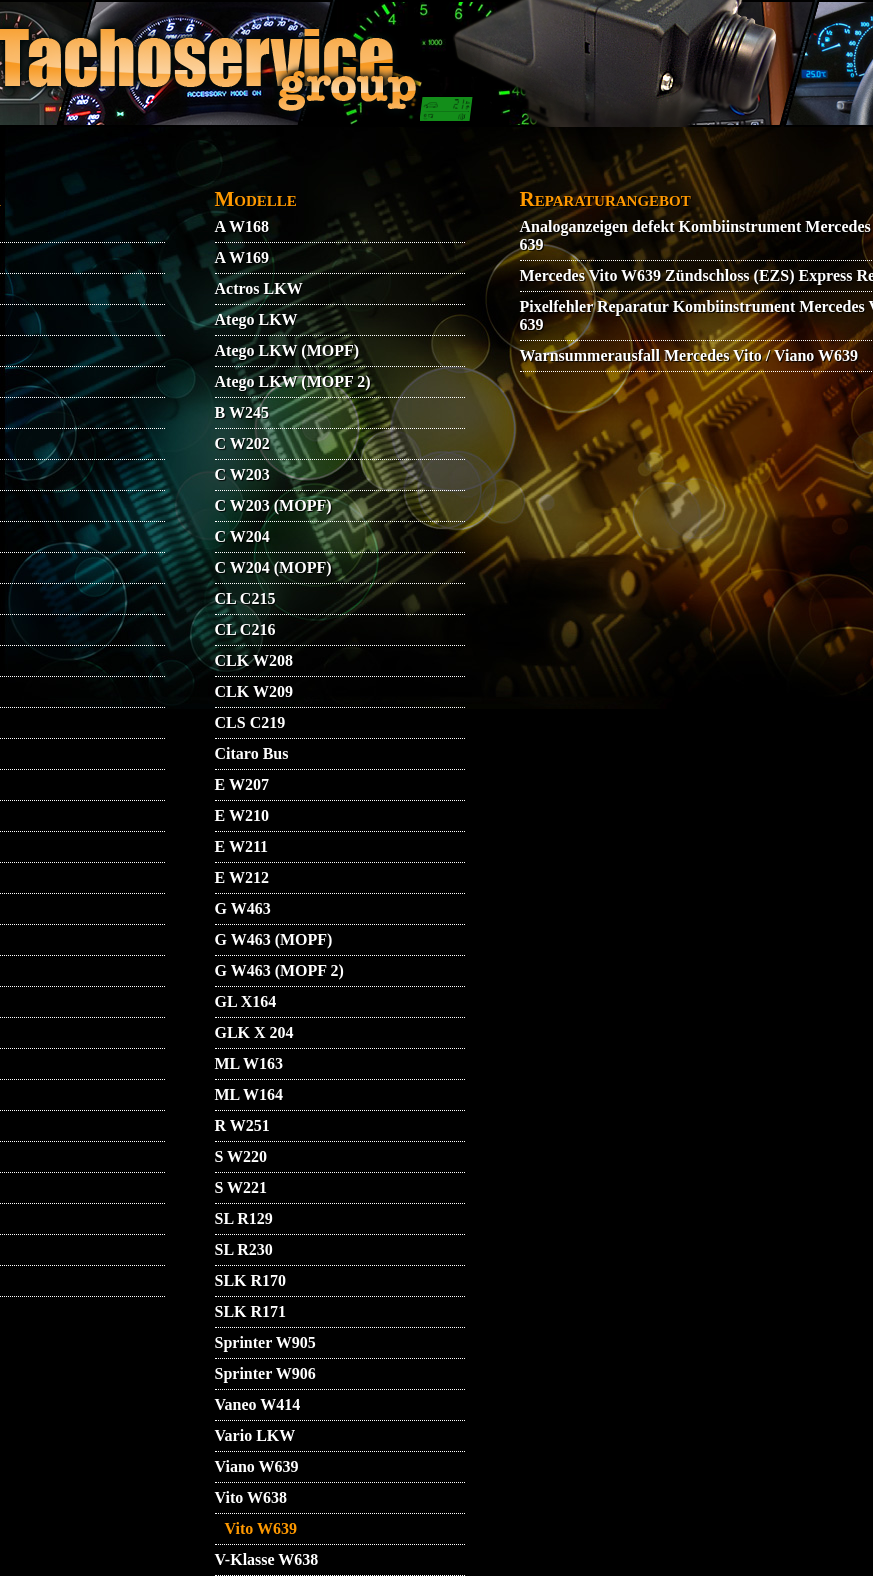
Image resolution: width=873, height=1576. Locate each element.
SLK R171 (251, 1311)
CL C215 (245, 598)
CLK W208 (254, 660)
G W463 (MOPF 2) (279, 970)
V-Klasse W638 (267, 1559)
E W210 (242, 815)
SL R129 (244, 1218)
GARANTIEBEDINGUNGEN (555, 166)
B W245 (242, 412)
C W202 (242, 443)
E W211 (242, 846)
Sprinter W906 (265, 1373)
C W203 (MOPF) (273, 505)
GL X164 (246, 1001)
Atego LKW (256, 319)
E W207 (242, 784)
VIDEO (123, 166)
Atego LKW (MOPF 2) (293, 381)
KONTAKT (259, 166)
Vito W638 (251, 1497)
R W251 (242, 1125)
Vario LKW (255, 1435)
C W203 (242, 474)
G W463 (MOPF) (274, 939)
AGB (183, 166)
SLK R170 (251, 1280)
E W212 (242, 877)
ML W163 (249, 1063)
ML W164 (249, 1094)
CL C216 (245, 629)
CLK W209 (254, 691)
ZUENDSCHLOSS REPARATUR (381, 196)
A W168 (242, 226)
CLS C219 (250, 722)
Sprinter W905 (265, 1342)
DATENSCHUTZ (377, 166)
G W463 (243, 908)
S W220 (241, 1156)
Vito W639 (261, 1528)
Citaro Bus (252, 753)
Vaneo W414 (258, 1404)
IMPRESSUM (727, 166)
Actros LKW (259, 288)
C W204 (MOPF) (273, 567)
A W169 (242, 257)
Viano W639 (257, 1466)
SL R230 (244, 1249)
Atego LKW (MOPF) (287, 350)
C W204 (242, 536)
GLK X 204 (254, 1032)
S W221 (241, 1187)
